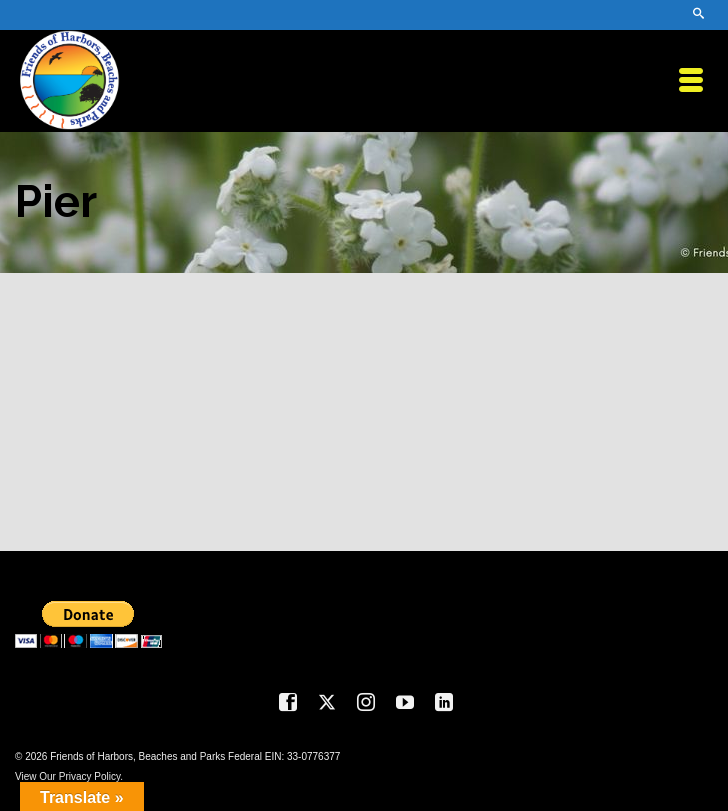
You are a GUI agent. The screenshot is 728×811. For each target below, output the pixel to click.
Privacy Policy (90, 776)
